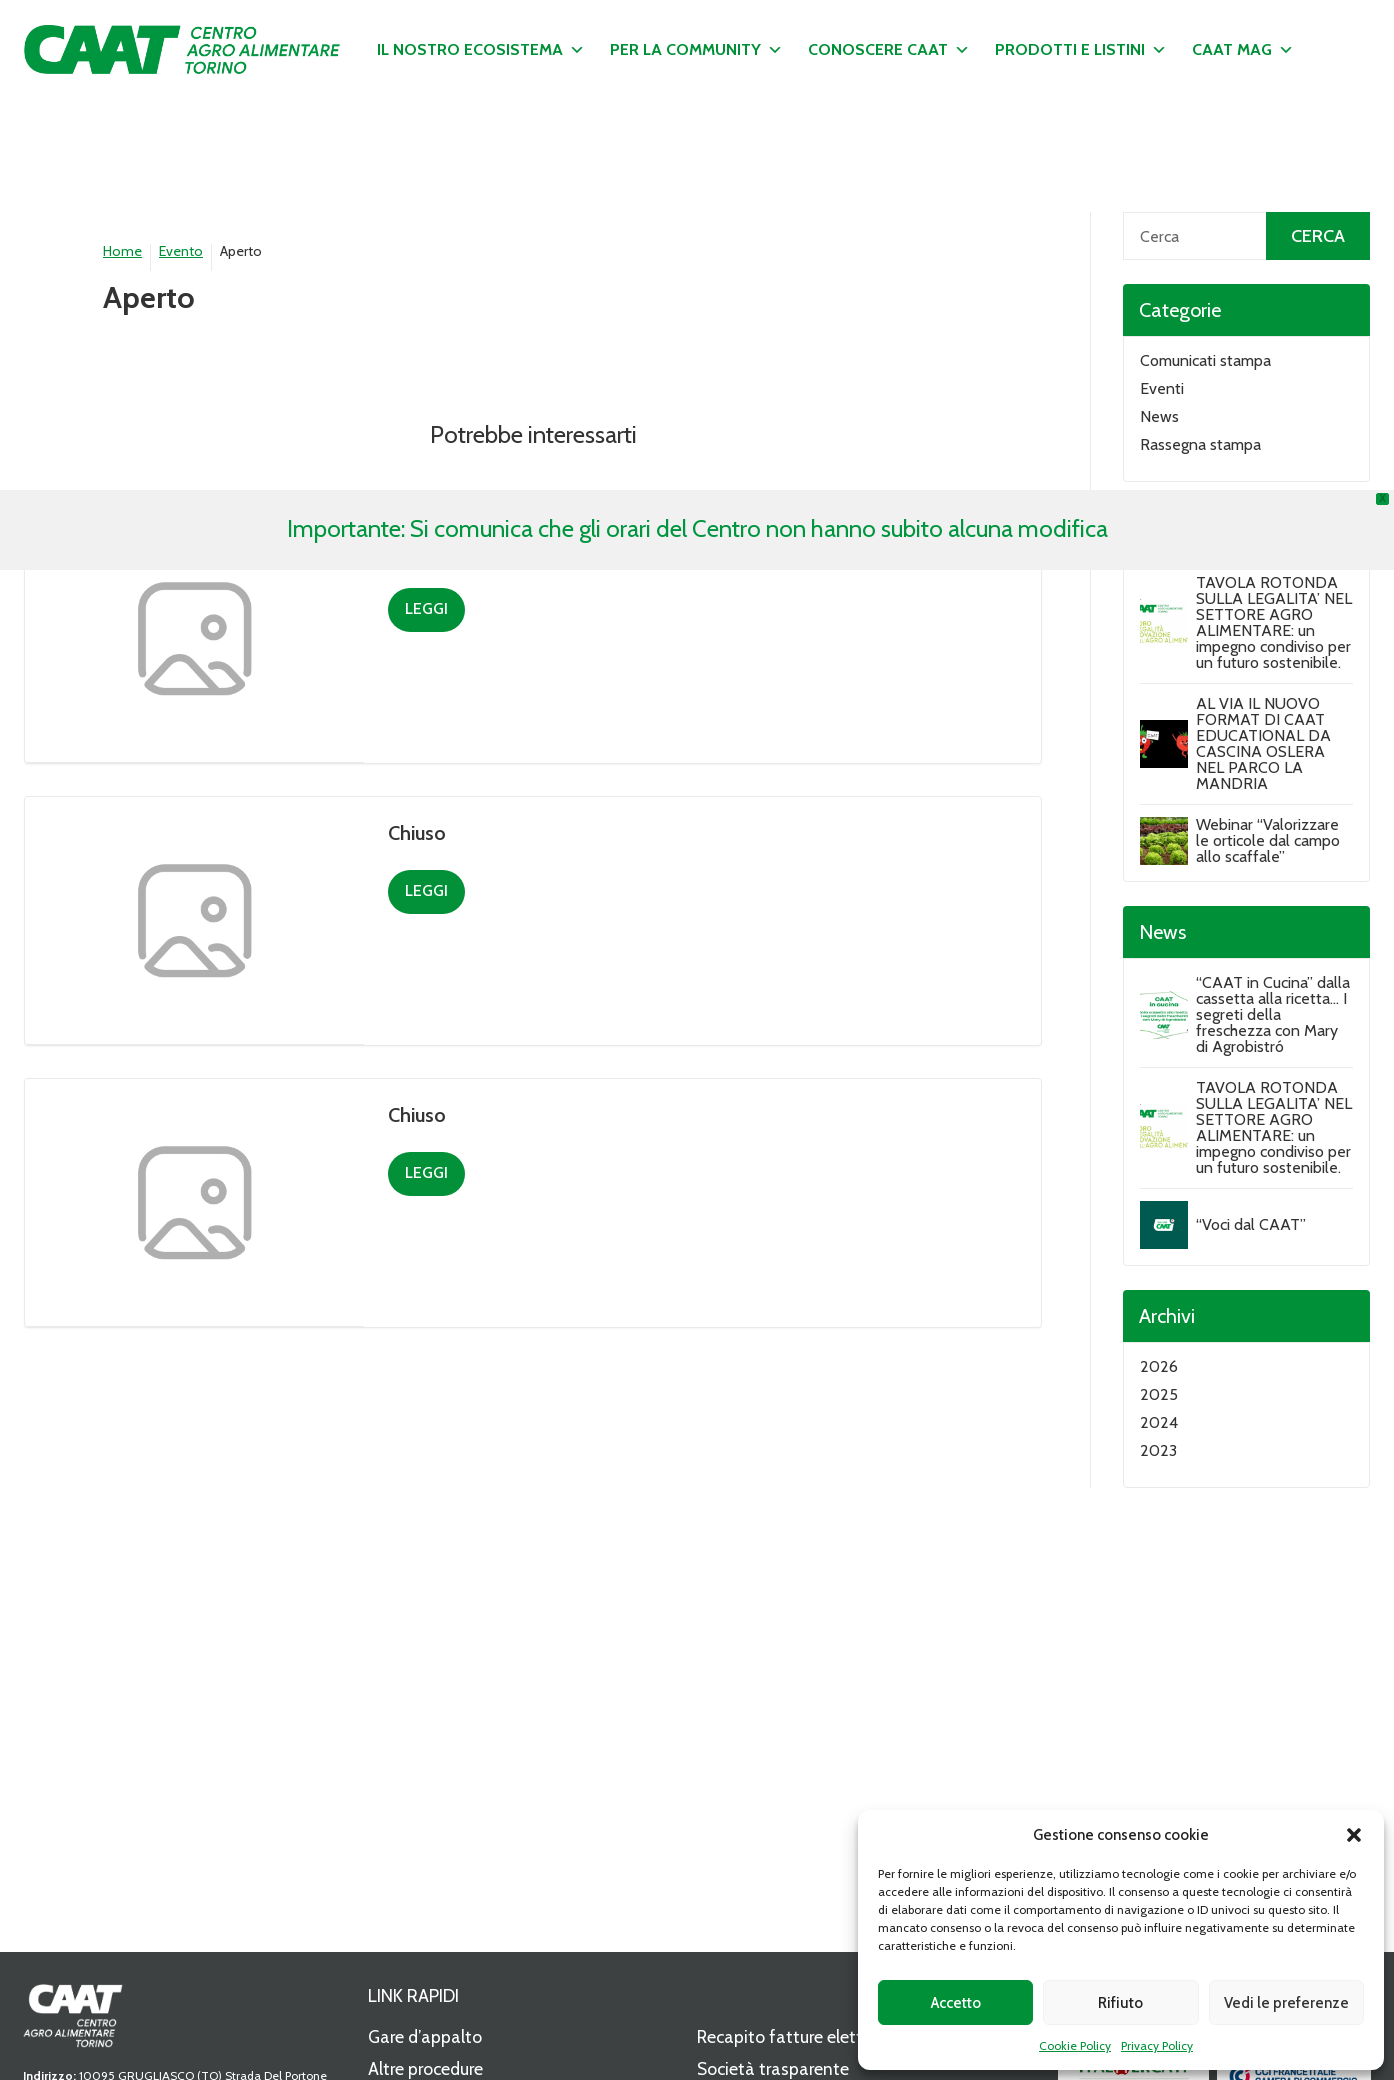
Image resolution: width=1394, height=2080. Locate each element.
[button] (1354, 1835)
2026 (1159, 1366)
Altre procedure (425, 2068)
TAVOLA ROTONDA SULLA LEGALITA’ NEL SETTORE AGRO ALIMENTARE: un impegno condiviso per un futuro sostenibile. (1274, 622)
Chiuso (417, 833)
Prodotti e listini (1081, 50)
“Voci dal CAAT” (1251, 1224)
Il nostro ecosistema (481, 50)
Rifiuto (1120, 2003)
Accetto (956, 2003)
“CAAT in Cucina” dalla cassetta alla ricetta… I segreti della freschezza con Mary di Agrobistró (1273, 1014)
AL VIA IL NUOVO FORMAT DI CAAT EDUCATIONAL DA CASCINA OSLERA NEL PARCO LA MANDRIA (1263, 743)
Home (122, 251)
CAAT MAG (1243, 50)
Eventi (1162, 388)
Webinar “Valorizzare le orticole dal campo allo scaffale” (1268, 840)
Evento (181, 251)
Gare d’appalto (425, 2036)
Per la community (696, 50)
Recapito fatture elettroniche (808, 2036)
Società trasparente (773, 2068)
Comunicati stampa (1205, 360)
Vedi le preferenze (1286, 2003)
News (1159, 416)
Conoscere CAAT (889, 50)
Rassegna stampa (1200, 444)
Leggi (426, 608)
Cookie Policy (1075, 2045)
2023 (1158, 1450)
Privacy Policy (1157, 2045)
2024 (1159, 1422)
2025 (1159, 1394)
